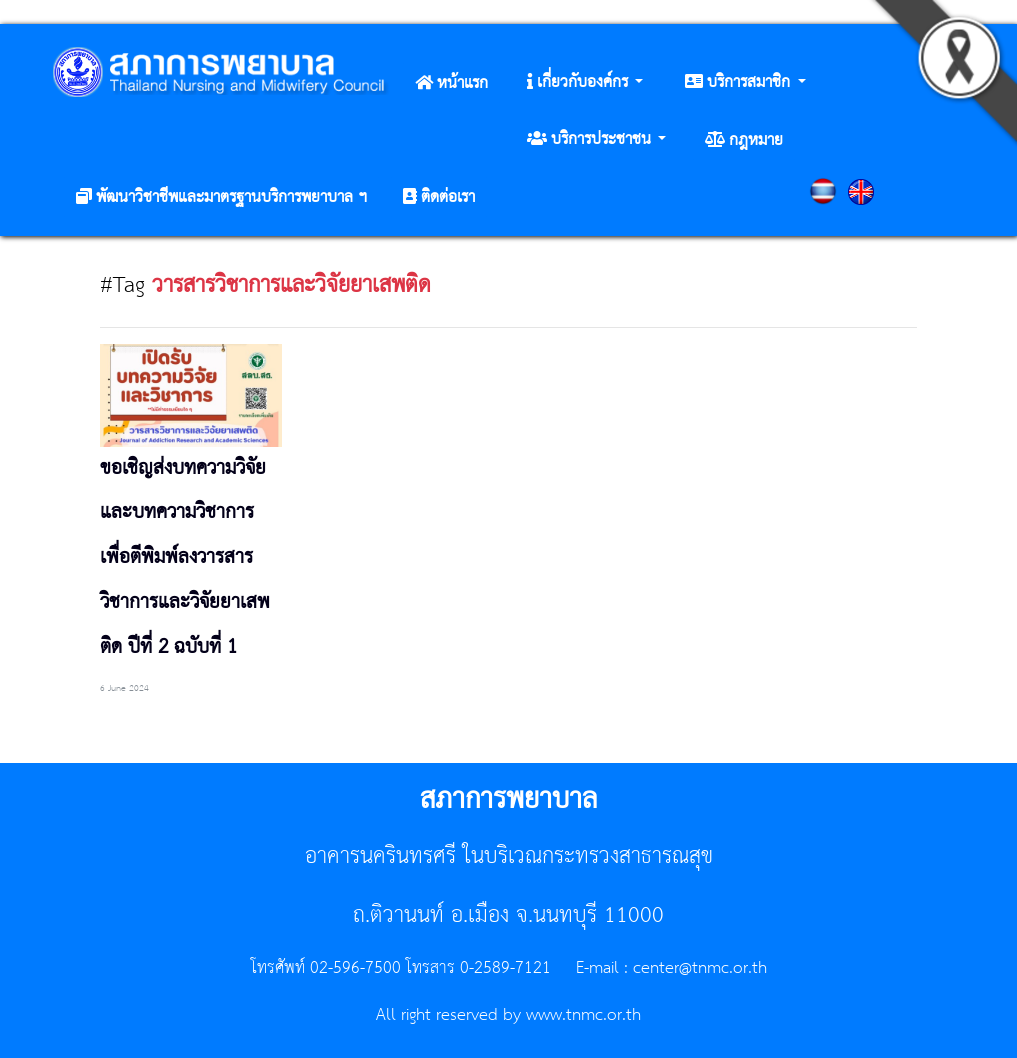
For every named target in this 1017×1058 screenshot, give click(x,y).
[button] (585, 83)
